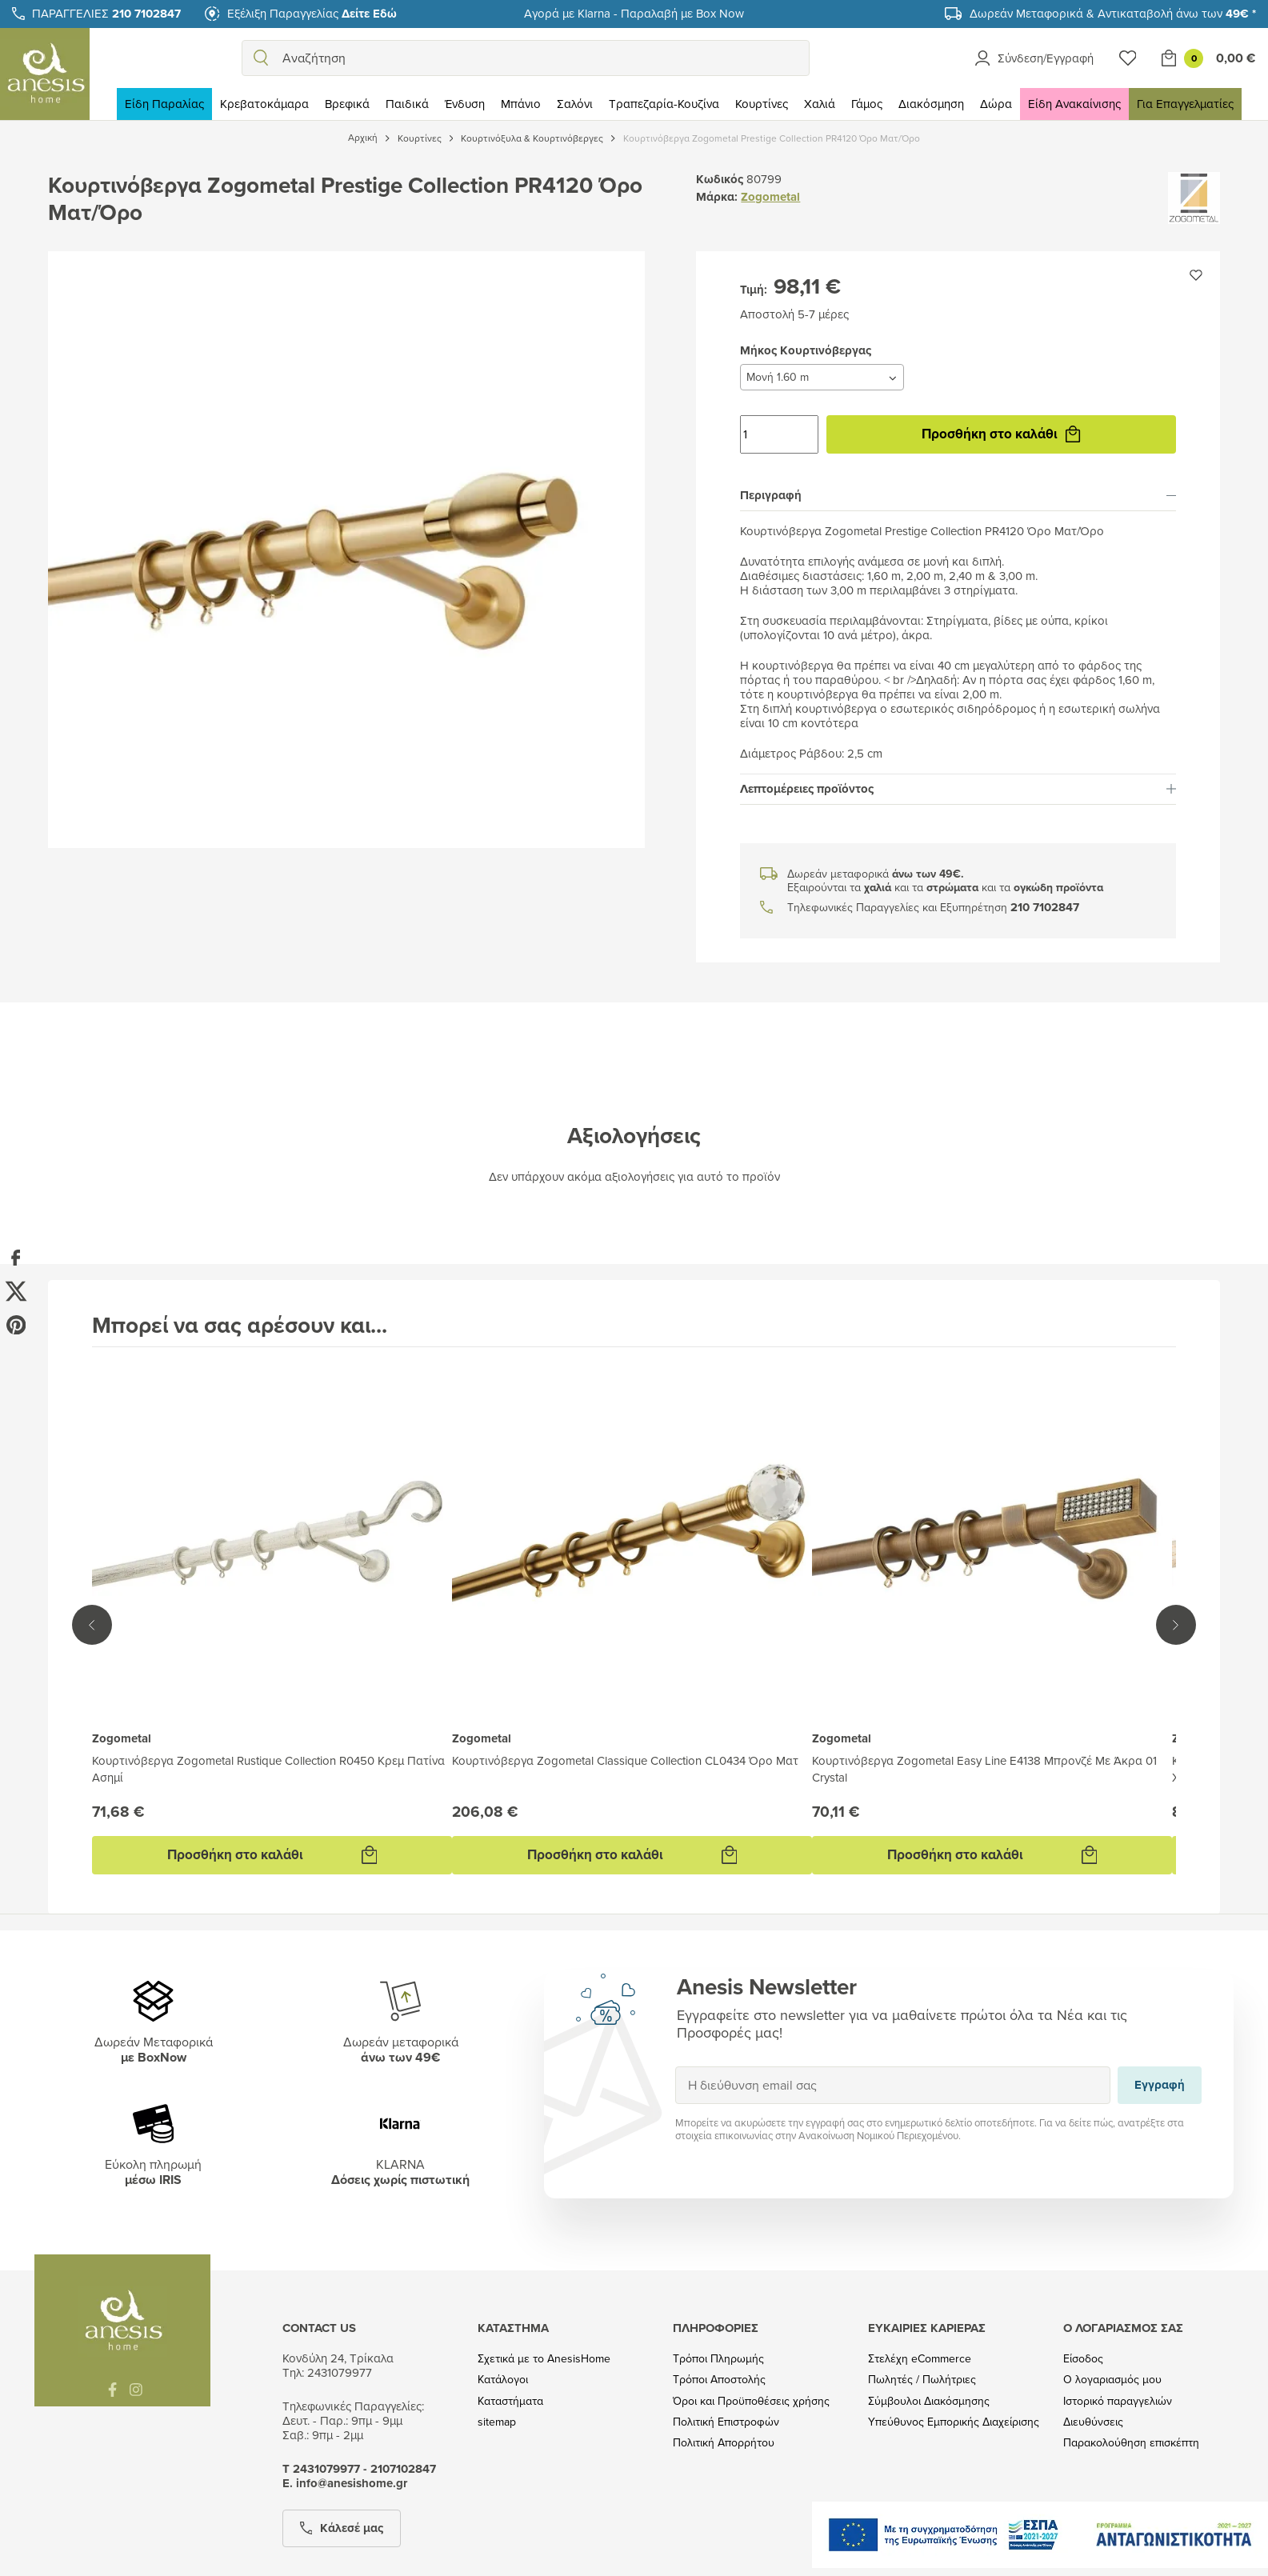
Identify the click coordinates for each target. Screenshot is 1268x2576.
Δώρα (996, 103)
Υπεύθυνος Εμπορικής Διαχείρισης (953, 2422)
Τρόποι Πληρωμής (718, 2359)
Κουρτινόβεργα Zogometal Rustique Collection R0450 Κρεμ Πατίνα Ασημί (268, 1769)
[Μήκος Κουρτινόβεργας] (822, 377)
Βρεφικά (347, 103)
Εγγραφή (1159, 2085)
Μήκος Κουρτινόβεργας (739, 363)
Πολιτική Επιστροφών (726, 2422)
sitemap (497, 2422)
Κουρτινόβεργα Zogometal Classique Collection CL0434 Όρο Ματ (625, 1760)
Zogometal (770, 197)
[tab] (958, 496)
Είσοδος (1083, 2359)
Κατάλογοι (503, 2379)
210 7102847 (1044, 907)
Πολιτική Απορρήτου (723, 2443)
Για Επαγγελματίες (1185, 103)
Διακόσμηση (931, 103)
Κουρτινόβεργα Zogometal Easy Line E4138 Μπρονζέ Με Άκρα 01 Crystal (984, 1769)
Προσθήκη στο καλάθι (1001, 433)
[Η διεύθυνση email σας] (892, 2085)
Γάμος (866, 103)
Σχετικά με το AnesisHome (544, 2359)
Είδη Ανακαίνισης (1074, 103)
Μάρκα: (717, 197)
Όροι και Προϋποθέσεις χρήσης (751, 2401)
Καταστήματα (510, 2401)
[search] (261, 58)
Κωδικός (719, 179)
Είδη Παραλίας (164, 103)
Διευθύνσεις (1093, 2422)
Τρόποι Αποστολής (719, 2379)
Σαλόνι (575, 103)
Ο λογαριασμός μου (1112, 2379)
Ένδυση (465, 103)
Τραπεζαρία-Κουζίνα (664, 103)
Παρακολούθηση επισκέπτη (1131, 2443)
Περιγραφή (958, 495)
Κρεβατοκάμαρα (264, 103)
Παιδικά (407, 103)
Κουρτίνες (761, 103)
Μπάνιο (521, 103)
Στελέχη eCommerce (919, 2359)
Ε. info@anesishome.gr (344, 2483)
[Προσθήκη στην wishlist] (1196, 275)
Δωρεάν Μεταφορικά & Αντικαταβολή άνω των (1113, 13)
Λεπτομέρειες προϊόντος (958, 789)
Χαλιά (819, 103)
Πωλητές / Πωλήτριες (922, 2379)
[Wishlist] (1128, 58)
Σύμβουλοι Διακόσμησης (929, 2401)
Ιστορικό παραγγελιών (1117, 2401)
